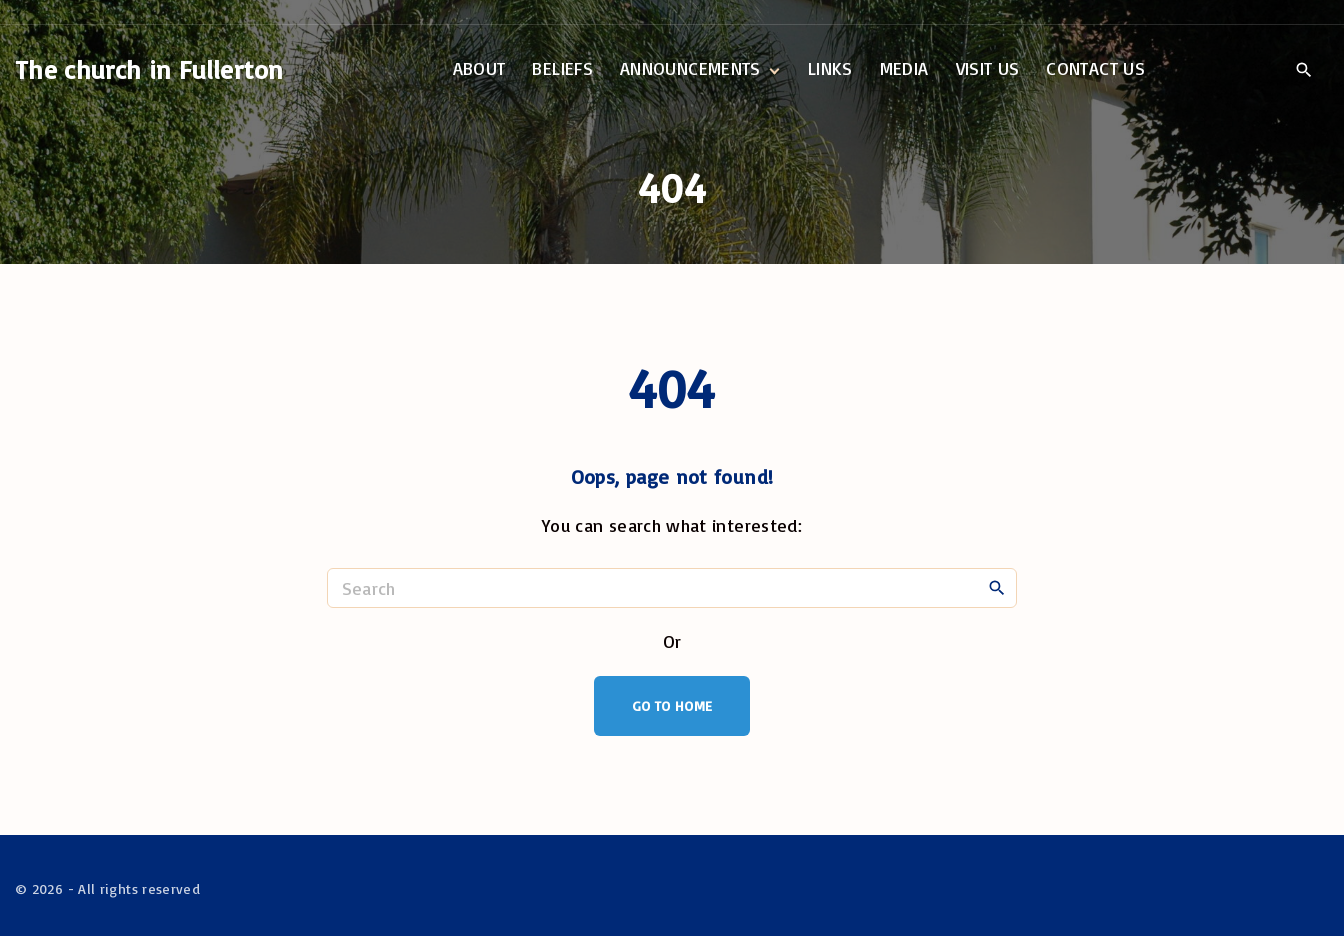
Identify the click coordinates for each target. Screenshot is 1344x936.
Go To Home (672, 705)
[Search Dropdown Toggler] (1303, 70)
